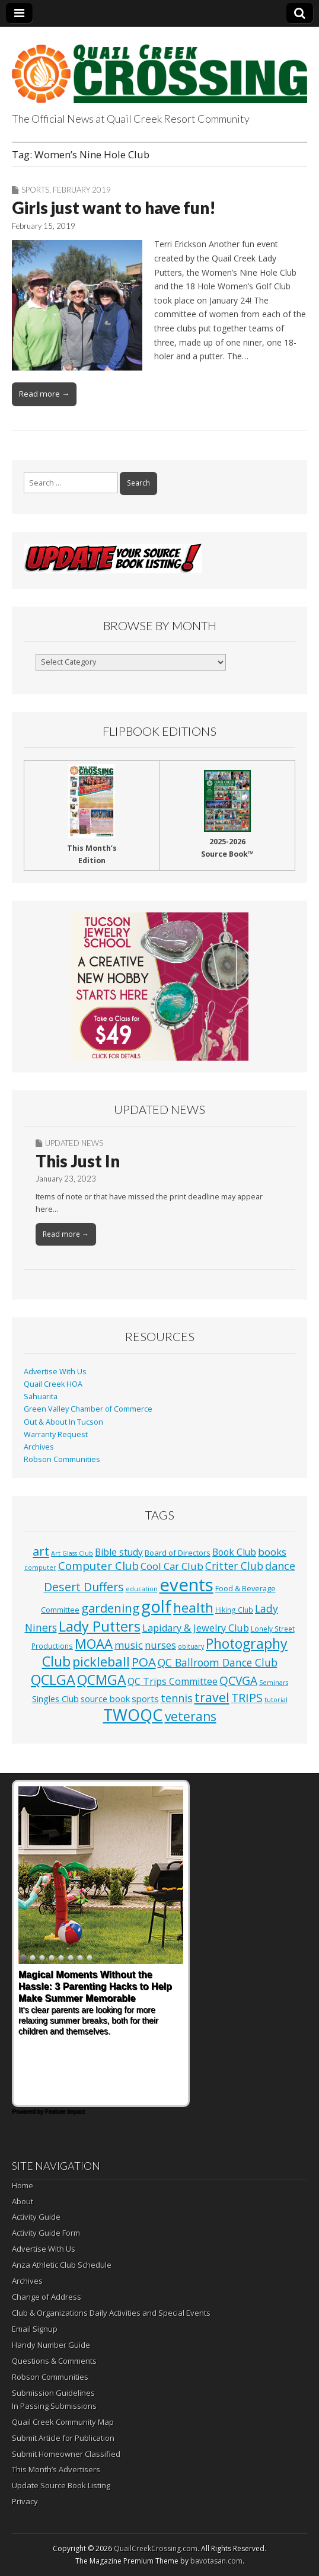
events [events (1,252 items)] (186, 1585)
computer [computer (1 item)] (40, 1567)
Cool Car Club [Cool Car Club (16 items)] (172, 1566)
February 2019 (82, 189)
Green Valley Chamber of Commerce (88, 1409)
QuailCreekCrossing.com (155, 2548)
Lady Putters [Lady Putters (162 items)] (100, 1626)
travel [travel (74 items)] (211, 1697)
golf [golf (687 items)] (156, 1606)
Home (22, 2185)
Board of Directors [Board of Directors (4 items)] (177, 1552)
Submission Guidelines (53, 2392)
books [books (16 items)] (272, 1552)
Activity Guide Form (46, 2232)
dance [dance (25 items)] (280, 1566)
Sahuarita (41, 1396)
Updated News (74, 1143)
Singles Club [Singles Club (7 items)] (55, 1698)
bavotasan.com (216, 2561)
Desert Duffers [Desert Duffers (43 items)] (84, 1587)
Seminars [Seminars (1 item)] (273, 1682)
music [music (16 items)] (128, 1645)
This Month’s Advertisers (56, 2469)
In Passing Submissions (54, 2406)
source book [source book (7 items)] (105, 1698)
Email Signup (35, 2328)
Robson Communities (62, 1459)
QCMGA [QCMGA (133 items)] (101, 1680)
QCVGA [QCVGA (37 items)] (238, 1680)
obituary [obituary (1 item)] (191, 1646)
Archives (39, 1447)
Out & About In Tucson (63, 1422)
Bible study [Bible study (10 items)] (119, 1552)
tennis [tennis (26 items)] (177, 1698)
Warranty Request (56, 1434)
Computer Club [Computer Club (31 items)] (98, 1565)
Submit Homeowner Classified (66, 2454)
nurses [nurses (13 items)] (160, 1645)
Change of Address (46, 2296)
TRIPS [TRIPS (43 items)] (247, 1698)
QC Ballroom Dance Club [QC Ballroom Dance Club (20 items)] (217, 1662)
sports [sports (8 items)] (145, 1698)
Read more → (44, 393)
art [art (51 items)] (41, 1551)
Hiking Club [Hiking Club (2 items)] (234, 1609)
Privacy (25, 2501)
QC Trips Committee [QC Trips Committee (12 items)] (172, 1681)
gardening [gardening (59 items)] (110, 1608)
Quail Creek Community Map (63, 2422)
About (22, 2201)
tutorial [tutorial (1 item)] (276, 1700)
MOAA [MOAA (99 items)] (94, 1643)
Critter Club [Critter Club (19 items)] (234, 1566)
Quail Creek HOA (53, 1384)
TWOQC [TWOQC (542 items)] (133, 1715)
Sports (35, 189)
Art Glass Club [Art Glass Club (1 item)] (72, 1553)
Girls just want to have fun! (114, 207)
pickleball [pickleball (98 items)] (101, 1661)
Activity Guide (36, 2216)
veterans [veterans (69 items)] (190, 1716)
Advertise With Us (55, 1372)
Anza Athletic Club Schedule (61, 2264)
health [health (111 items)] (193, 1607)
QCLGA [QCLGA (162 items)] (53, 1679)
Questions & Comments (54, 2360)
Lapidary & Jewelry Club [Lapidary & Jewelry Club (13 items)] (195, 1628)
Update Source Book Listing (61, 2485)
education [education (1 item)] (142, 1589)
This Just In (78, 1161)
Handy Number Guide (51, 2344)
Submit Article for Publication (63, 2438)
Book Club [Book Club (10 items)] (234, 1552)
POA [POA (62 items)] (144, 1662)
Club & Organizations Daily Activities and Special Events (111, 2312)
